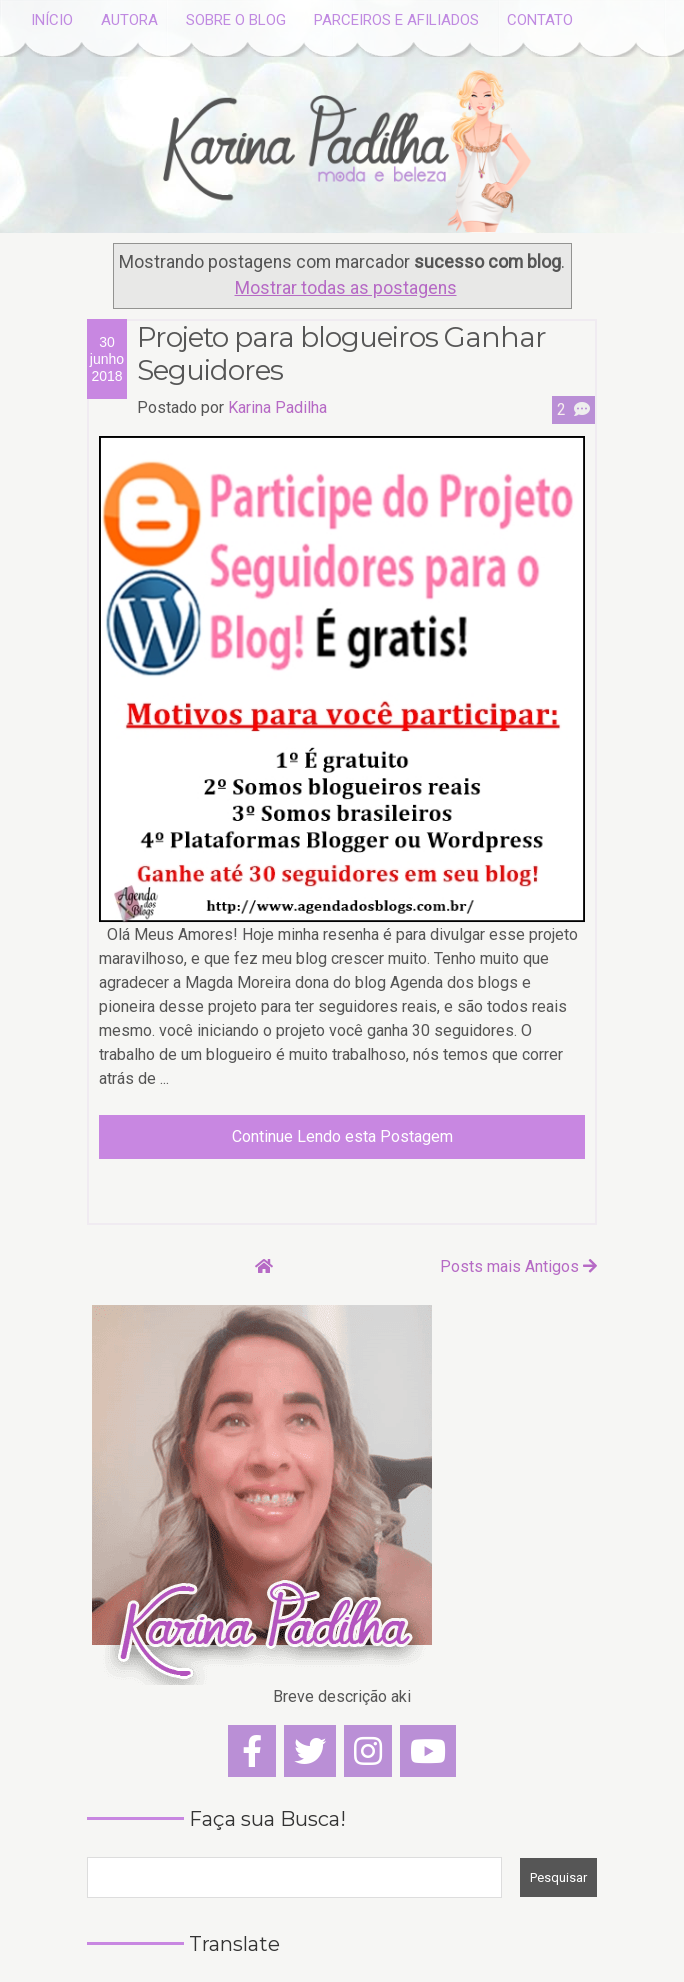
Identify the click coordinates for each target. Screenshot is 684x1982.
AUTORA (129, 20)
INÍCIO (52, 20)
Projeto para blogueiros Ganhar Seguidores (341, 354)
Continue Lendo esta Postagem (342, 1136)
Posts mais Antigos (518, 1266)
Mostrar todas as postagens (346, 288)
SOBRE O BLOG (236, 20)
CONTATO (540, 20)
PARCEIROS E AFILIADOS (396, 20)
